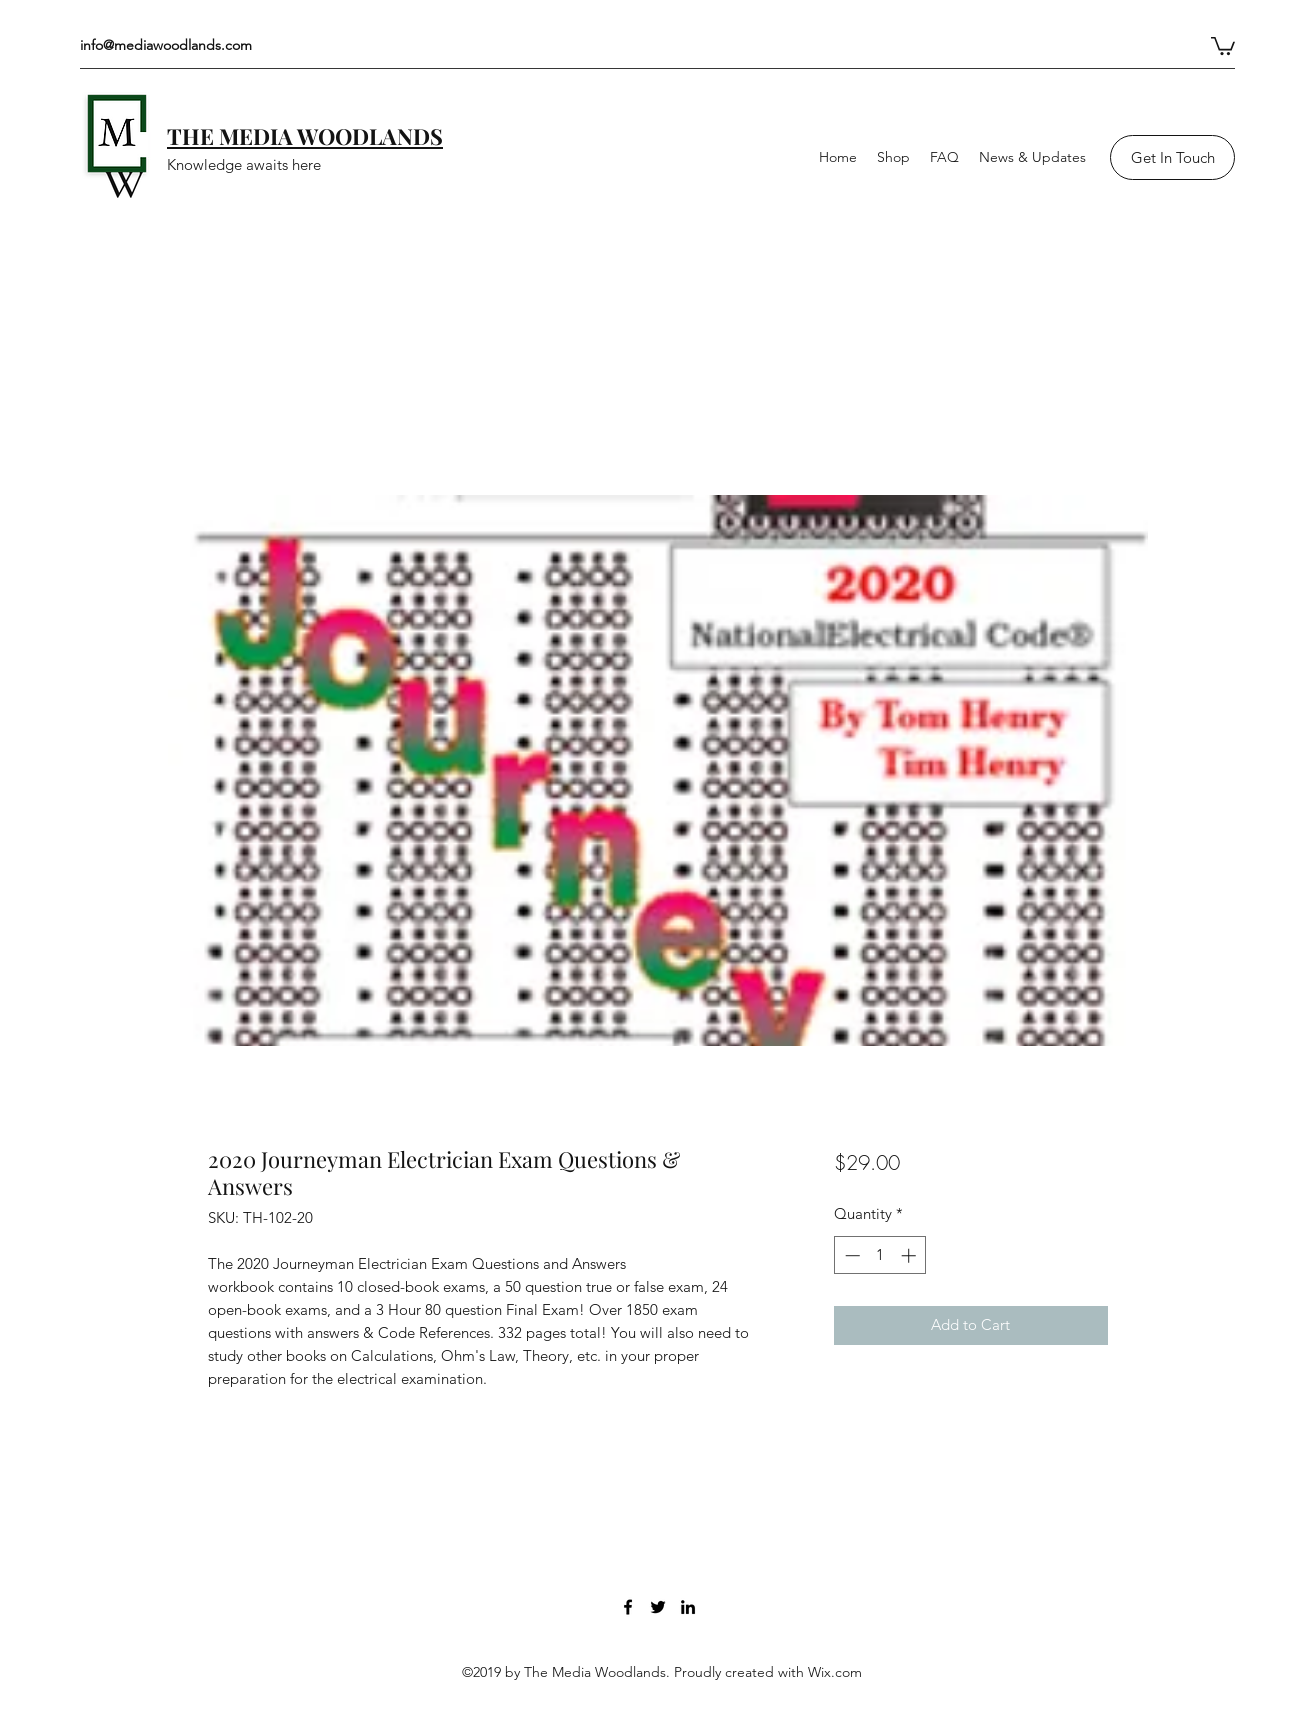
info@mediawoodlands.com (166, 45)
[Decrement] (850, 1255)
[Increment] (910, 1255)
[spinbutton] (880, 1255)
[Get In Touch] (1172, 157)
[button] (1223, 45)
